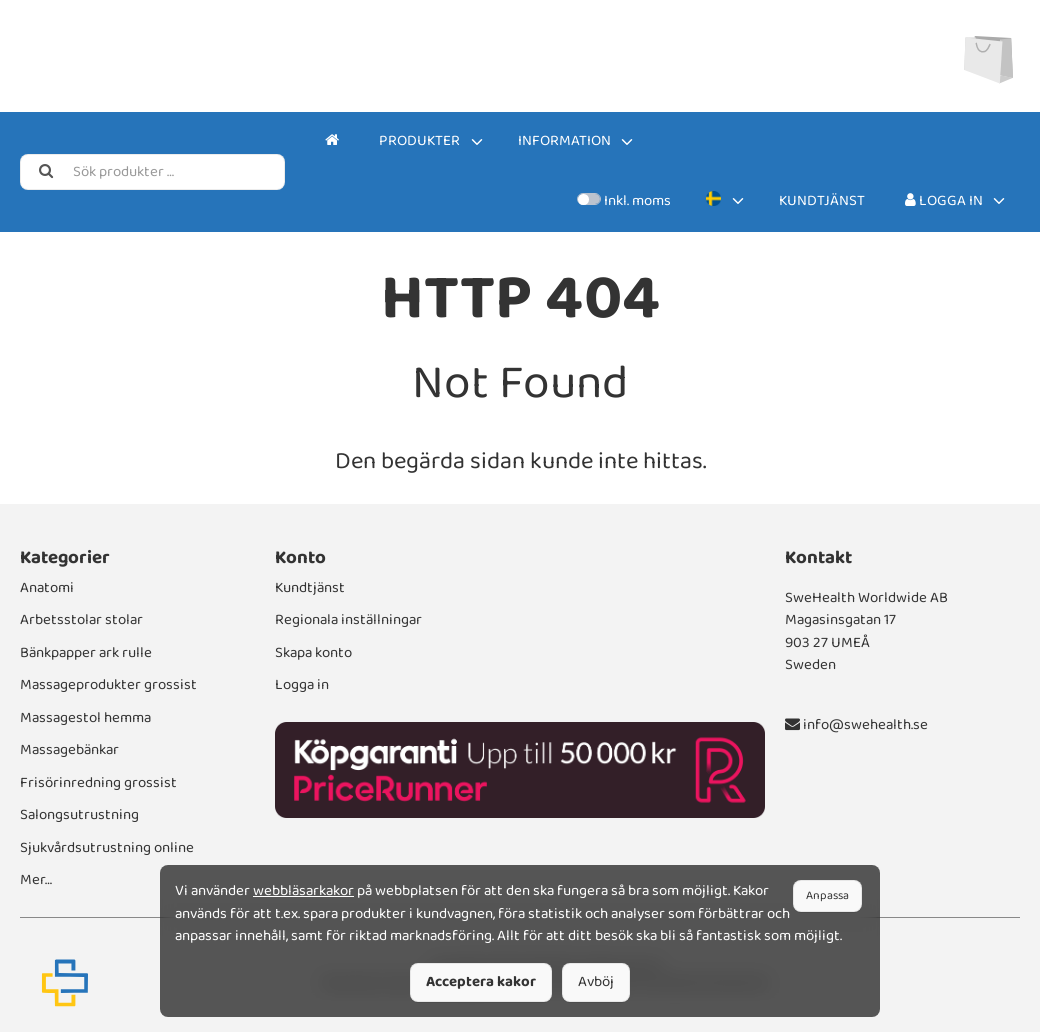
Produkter (419, 141)
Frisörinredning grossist (98, 783)
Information (564, 141)
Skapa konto (313, 653)
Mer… (36, 880)
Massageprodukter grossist (108, 685)
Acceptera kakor (481, 982)
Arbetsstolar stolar (81, 620)
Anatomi (47, 588)
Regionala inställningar (348, 620)
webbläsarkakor (303, 891)
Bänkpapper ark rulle (86, 653)
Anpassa (827, 895)
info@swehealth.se (856, 725)
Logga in (944, 201)
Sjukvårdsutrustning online (107, 848)
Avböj (596, 982)
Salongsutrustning (79, 815)
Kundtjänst (822, 201)
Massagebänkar (69, 750)
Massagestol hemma (85, 718)
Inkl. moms (623, 201)
